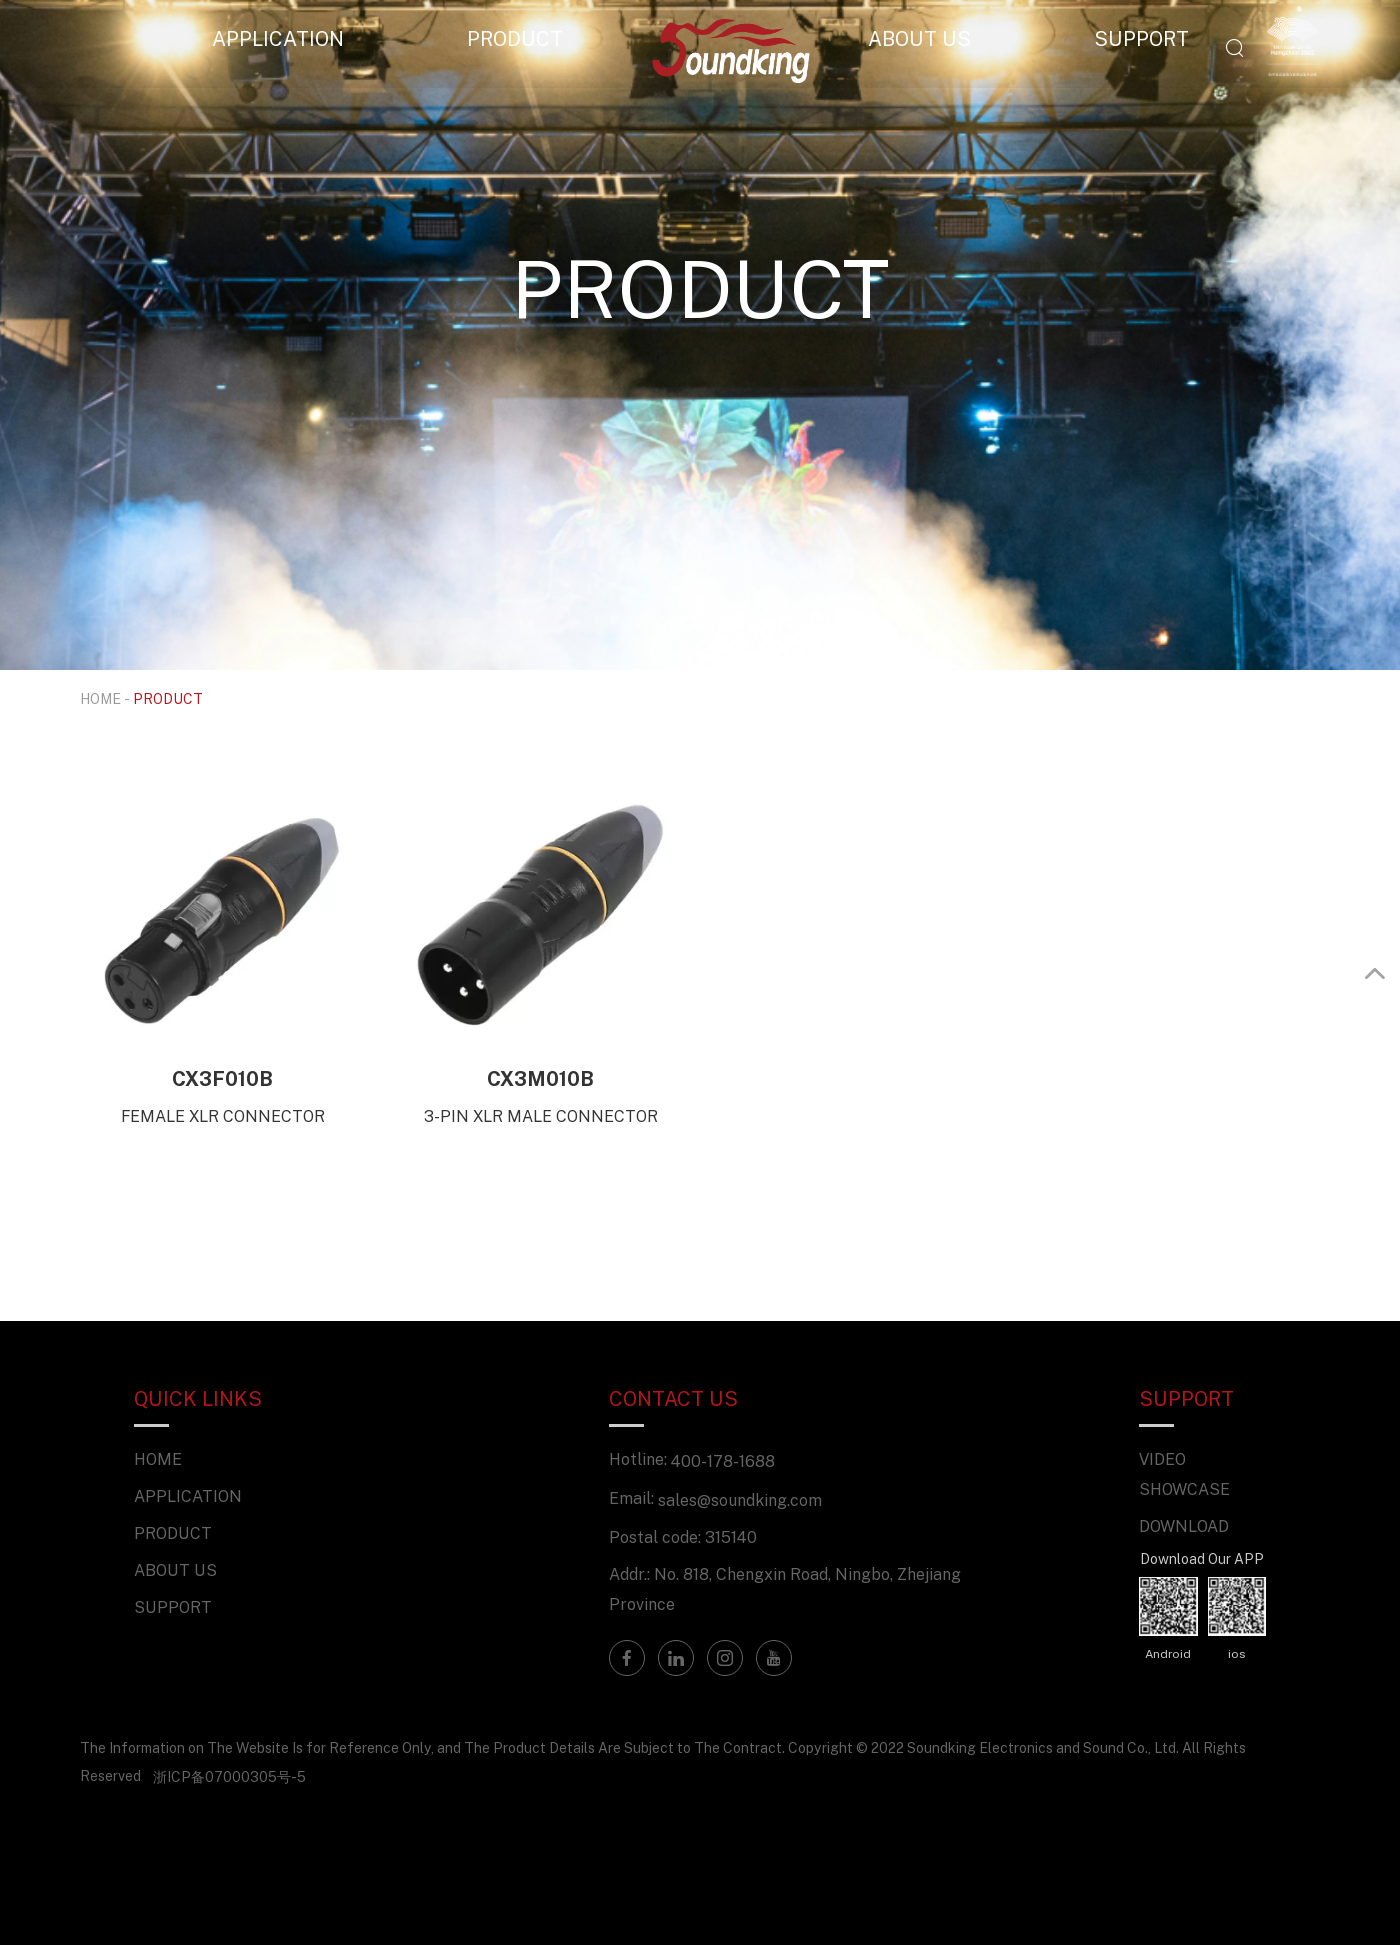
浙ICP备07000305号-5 (229, 1776)
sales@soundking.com (740, 1500)
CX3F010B (222, 1078)
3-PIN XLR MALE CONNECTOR (541, 1116)
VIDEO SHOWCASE (1184, 1474)
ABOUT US (919, 38)
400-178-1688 (723, 1461)
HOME (100, 698)
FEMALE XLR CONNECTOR (223, 1116)
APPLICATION (278, 38)
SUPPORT (1141, 38)
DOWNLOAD (1184, 1526)
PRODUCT (515, 38)
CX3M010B (540, 1078)
